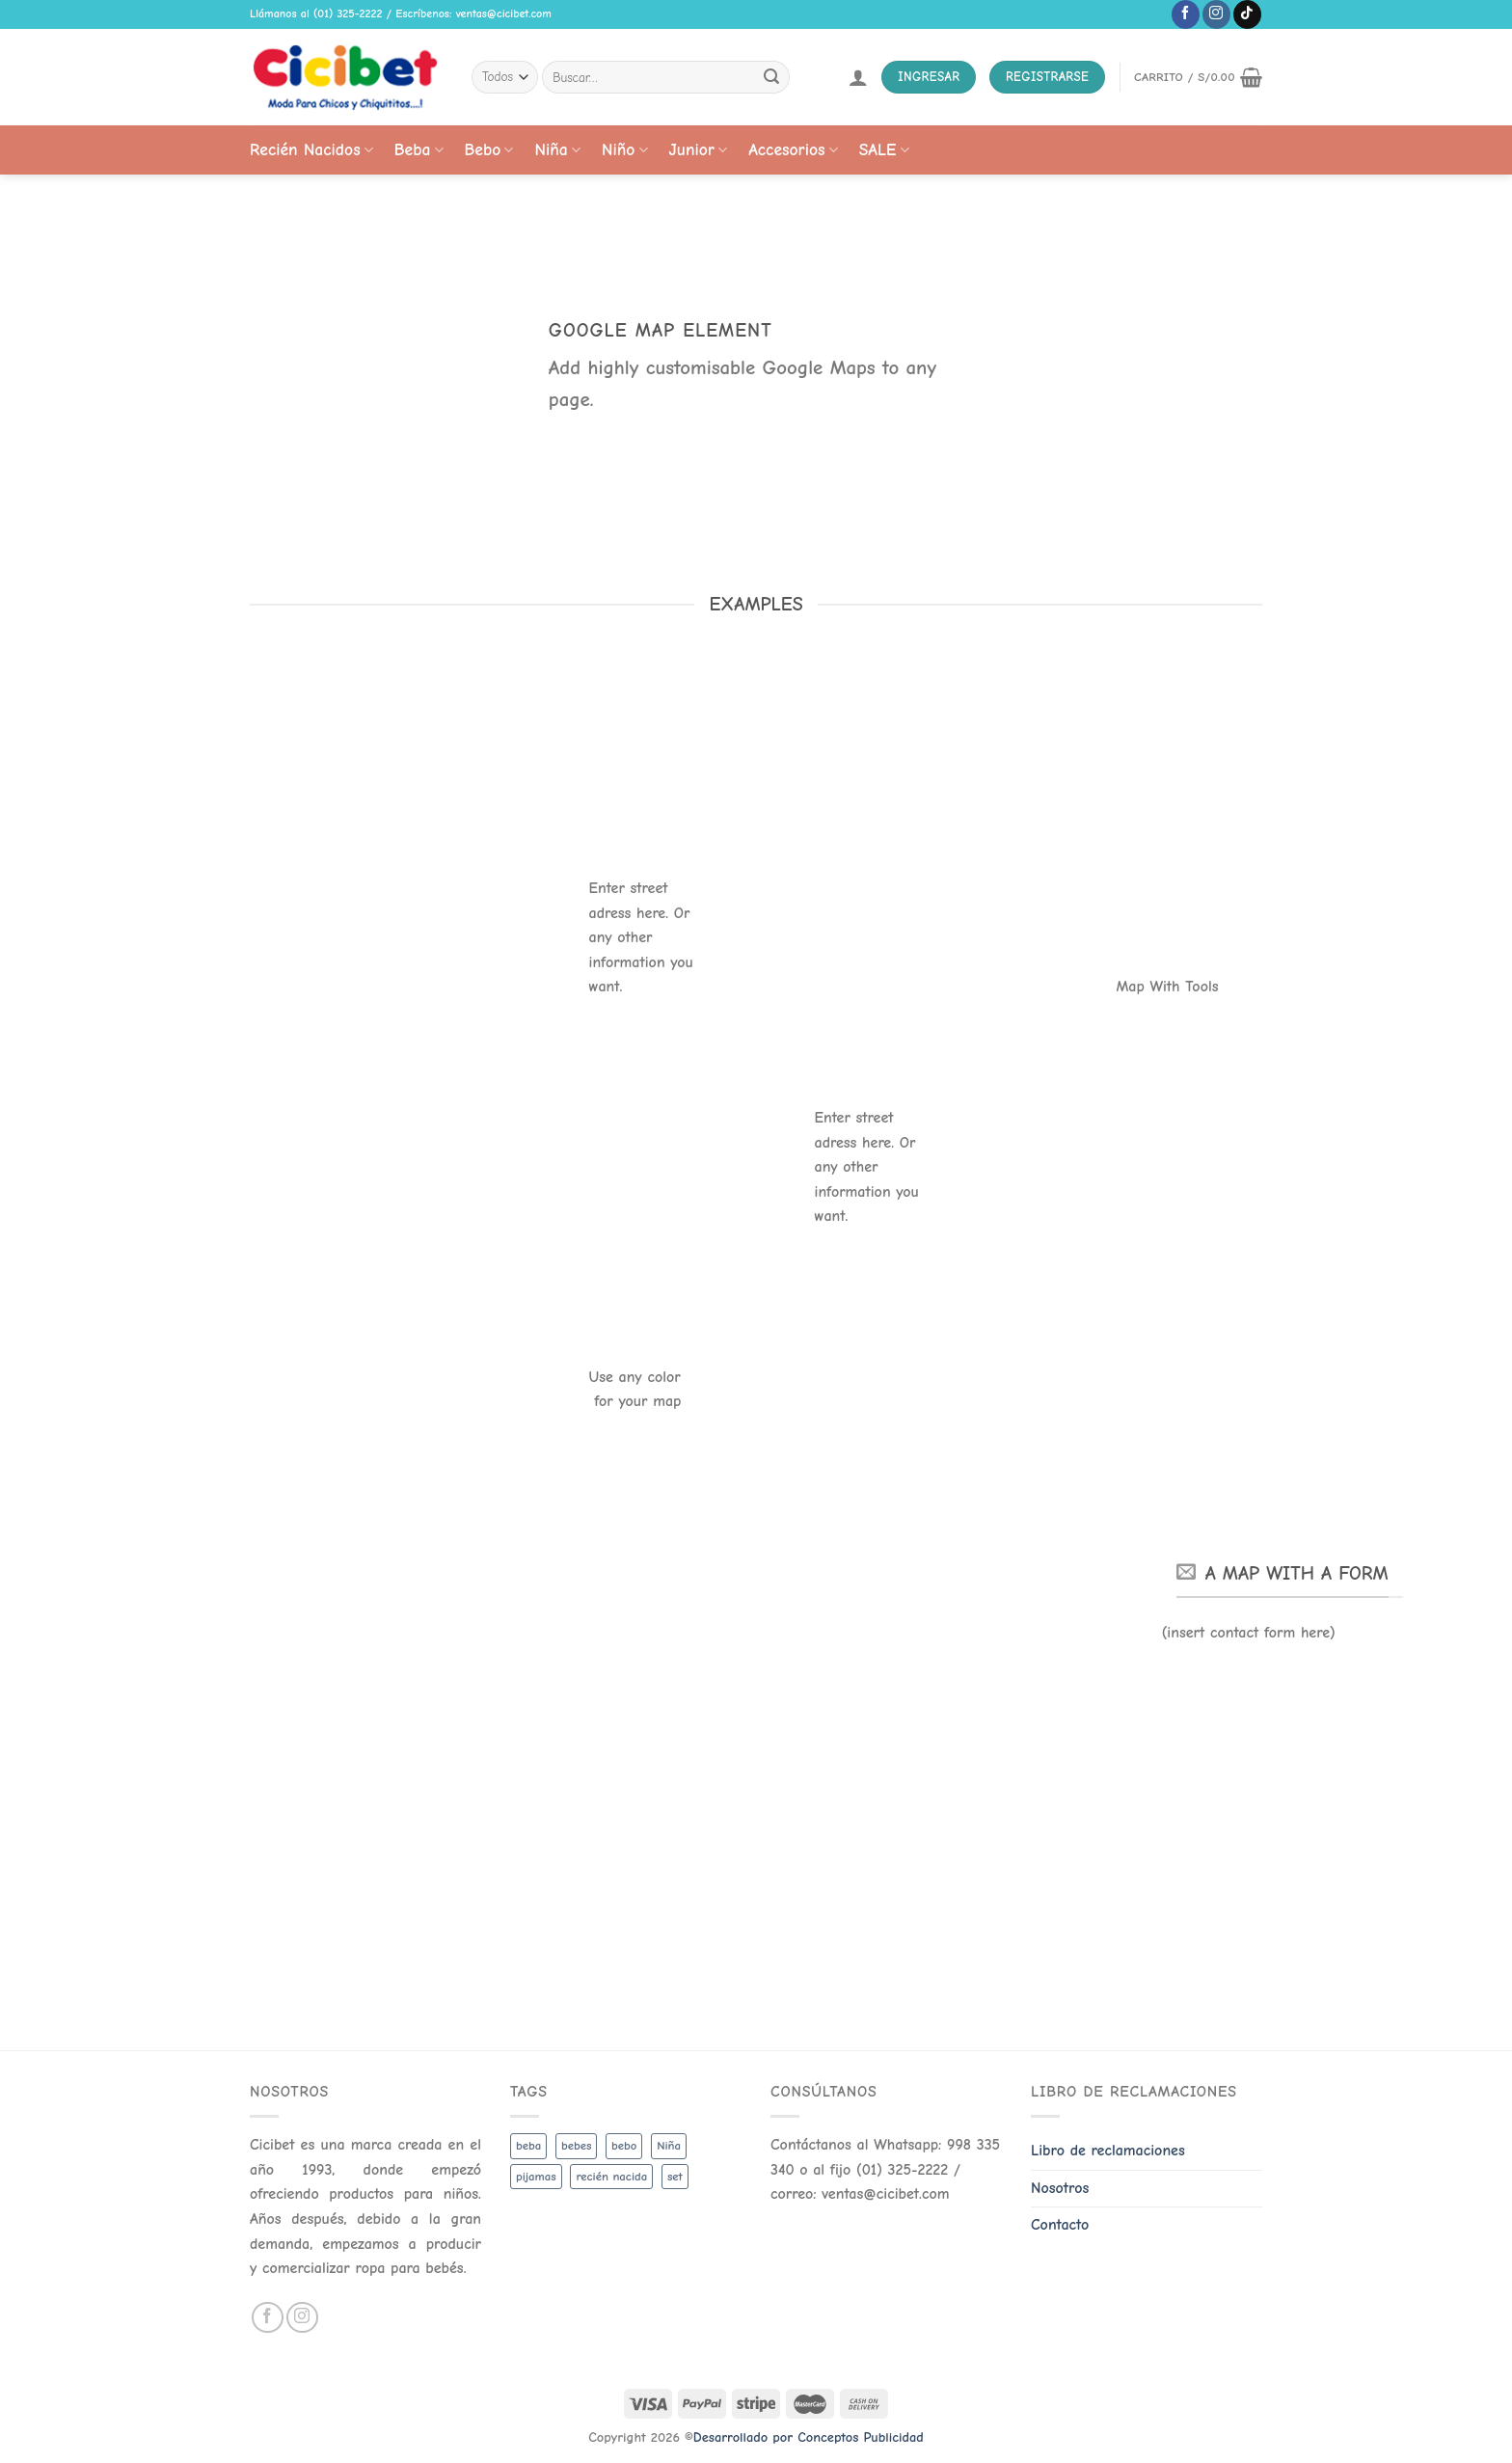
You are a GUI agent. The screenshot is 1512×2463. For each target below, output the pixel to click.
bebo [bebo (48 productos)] (623, 2145)
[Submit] (771, 77)
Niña (557, 149)
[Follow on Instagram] (1216, 14)
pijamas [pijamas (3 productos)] (536, 2176)
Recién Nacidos (311, 149)
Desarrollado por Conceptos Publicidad (808, 2437)
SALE (884, 149)
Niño (625, 149)
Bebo (489, 149)
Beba (419, 149)
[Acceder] (858, 77)
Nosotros (1060, 2188)
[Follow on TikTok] (1247, 14)
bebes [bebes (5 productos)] (576, 2145)
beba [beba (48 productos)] (528, 2145)
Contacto (1060, 2224)
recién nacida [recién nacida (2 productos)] (611, 2176)
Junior (698, 149)
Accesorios (793, 149)
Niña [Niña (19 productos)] (669, 2145)
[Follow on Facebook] (1186, 14)
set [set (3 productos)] (675, 2176)
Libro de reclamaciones (1108, 2150)
